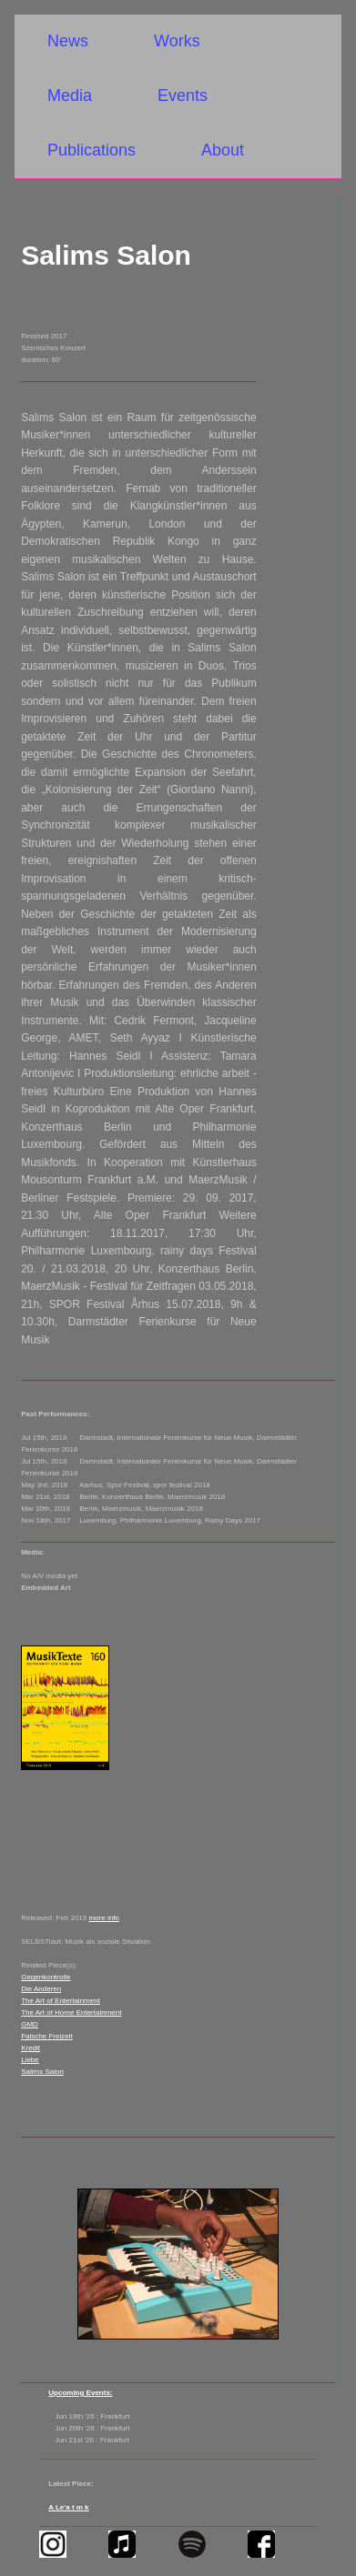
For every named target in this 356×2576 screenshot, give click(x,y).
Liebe (30, 2060)
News (67, 41)
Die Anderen (41, 1989)
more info (103, 1918)
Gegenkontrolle (45, 1977)
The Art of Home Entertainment (71, 2012)
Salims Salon (42, 2072)
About (222, 150)
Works (177, 41)
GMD (29, 2024)
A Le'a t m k (68, 2507)
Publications (91, 150)
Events (183, 95)
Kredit (30, 2048)
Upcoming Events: (80, 2393)
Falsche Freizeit (46, 2036)
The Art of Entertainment (60, 2001)
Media (69, 95)
